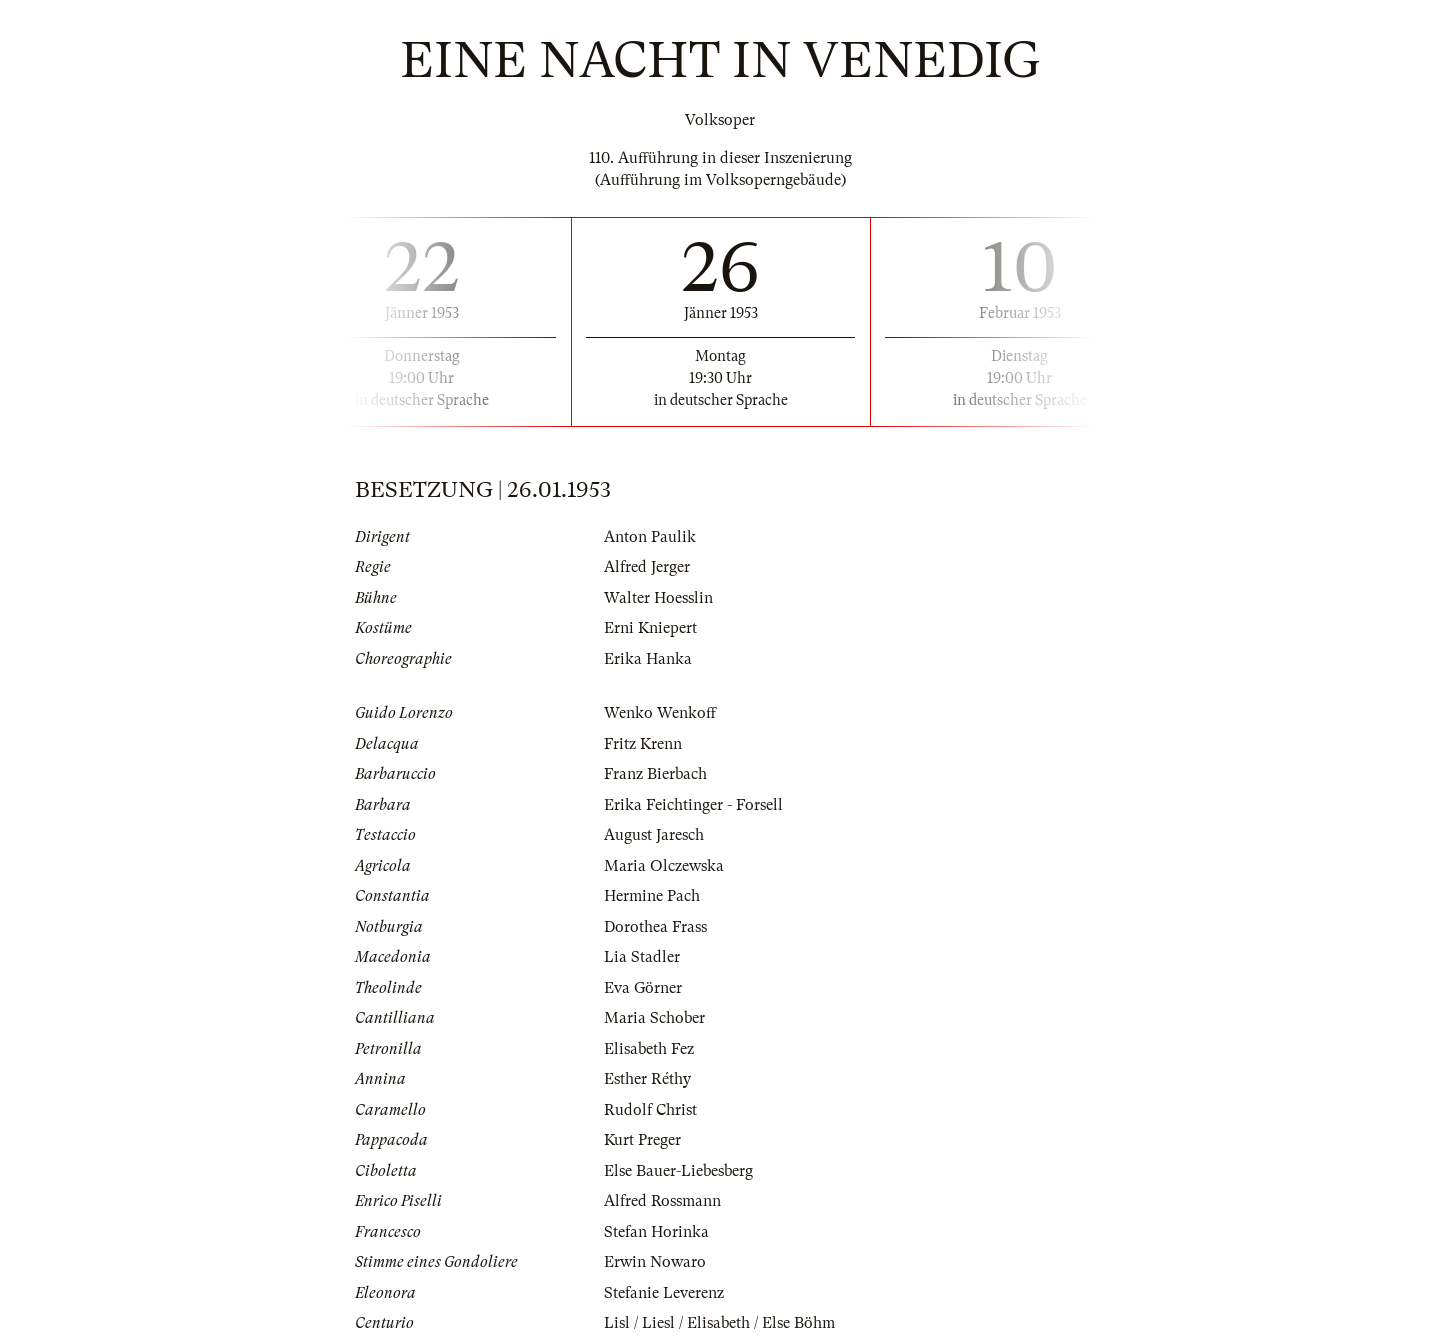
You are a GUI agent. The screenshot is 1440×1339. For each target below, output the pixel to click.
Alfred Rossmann (662, 1201)
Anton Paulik (650, 537)
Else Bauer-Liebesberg (678, 1171)
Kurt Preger (642, 1140)
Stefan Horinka (656, 1232)
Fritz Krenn (643, 744)
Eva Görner (643, 988)
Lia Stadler (642, 957)
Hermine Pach (652, 896)
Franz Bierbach (655, 774)
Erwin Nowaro (655, 1262)
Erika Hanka (648, 659)
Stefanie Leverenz (664, 1293)
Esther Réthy (647, 1079)
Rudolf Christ (650, 1110)
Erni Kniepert (650, 628)
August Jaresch (654, 835)
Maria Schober (654, 1018)
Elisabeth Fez (649, 1049)
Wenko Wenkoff (660, 713)
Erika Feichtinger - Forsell (693, 805)
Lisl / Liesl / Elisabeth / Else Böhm (719, 1323)
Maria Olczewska (664, 866)
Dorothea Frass (655, 927)
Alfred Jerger (647, 567)
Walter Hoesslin (658, 598)
